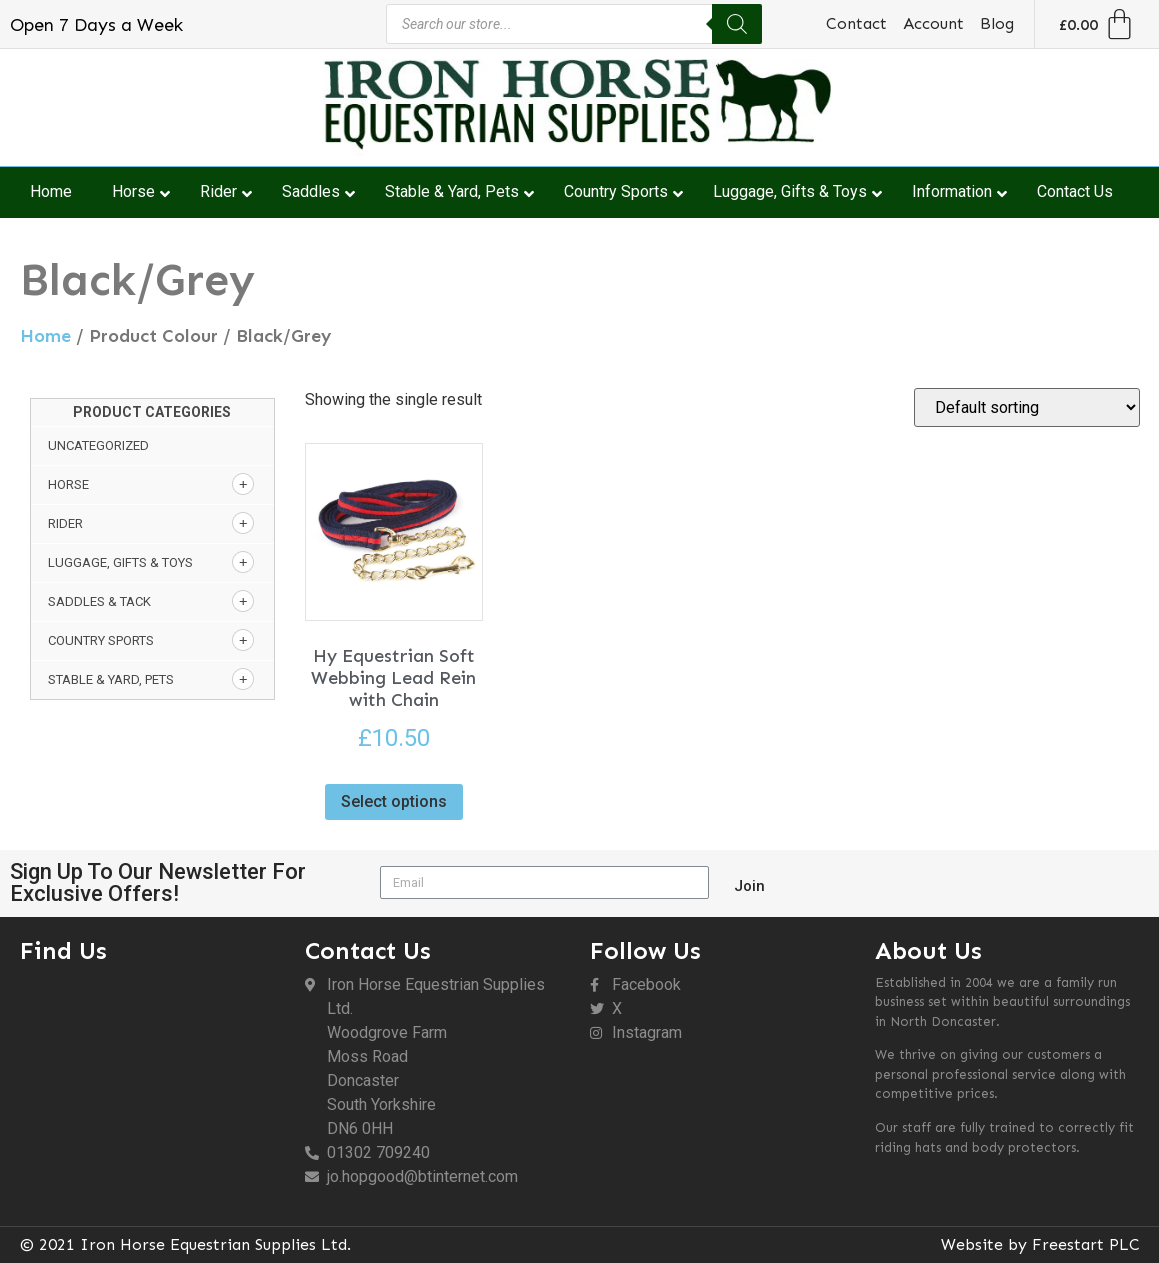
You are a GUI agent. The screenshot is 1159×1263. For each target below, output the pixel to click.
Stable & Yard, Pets (111, 679)
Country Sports (101, 640)
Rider (65, 523)
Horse (68, 484)
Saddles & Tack (99, 601)
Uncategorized (98, 445)
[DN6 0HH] (152, 1083)
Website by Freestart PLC (1040, 1244)
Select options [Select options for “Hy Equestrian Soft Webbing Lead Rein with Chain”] (394, 801)
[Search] (737, 24)
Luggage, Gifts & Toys (120, 562)
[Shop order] (1027, 407)
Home (45, 336)
